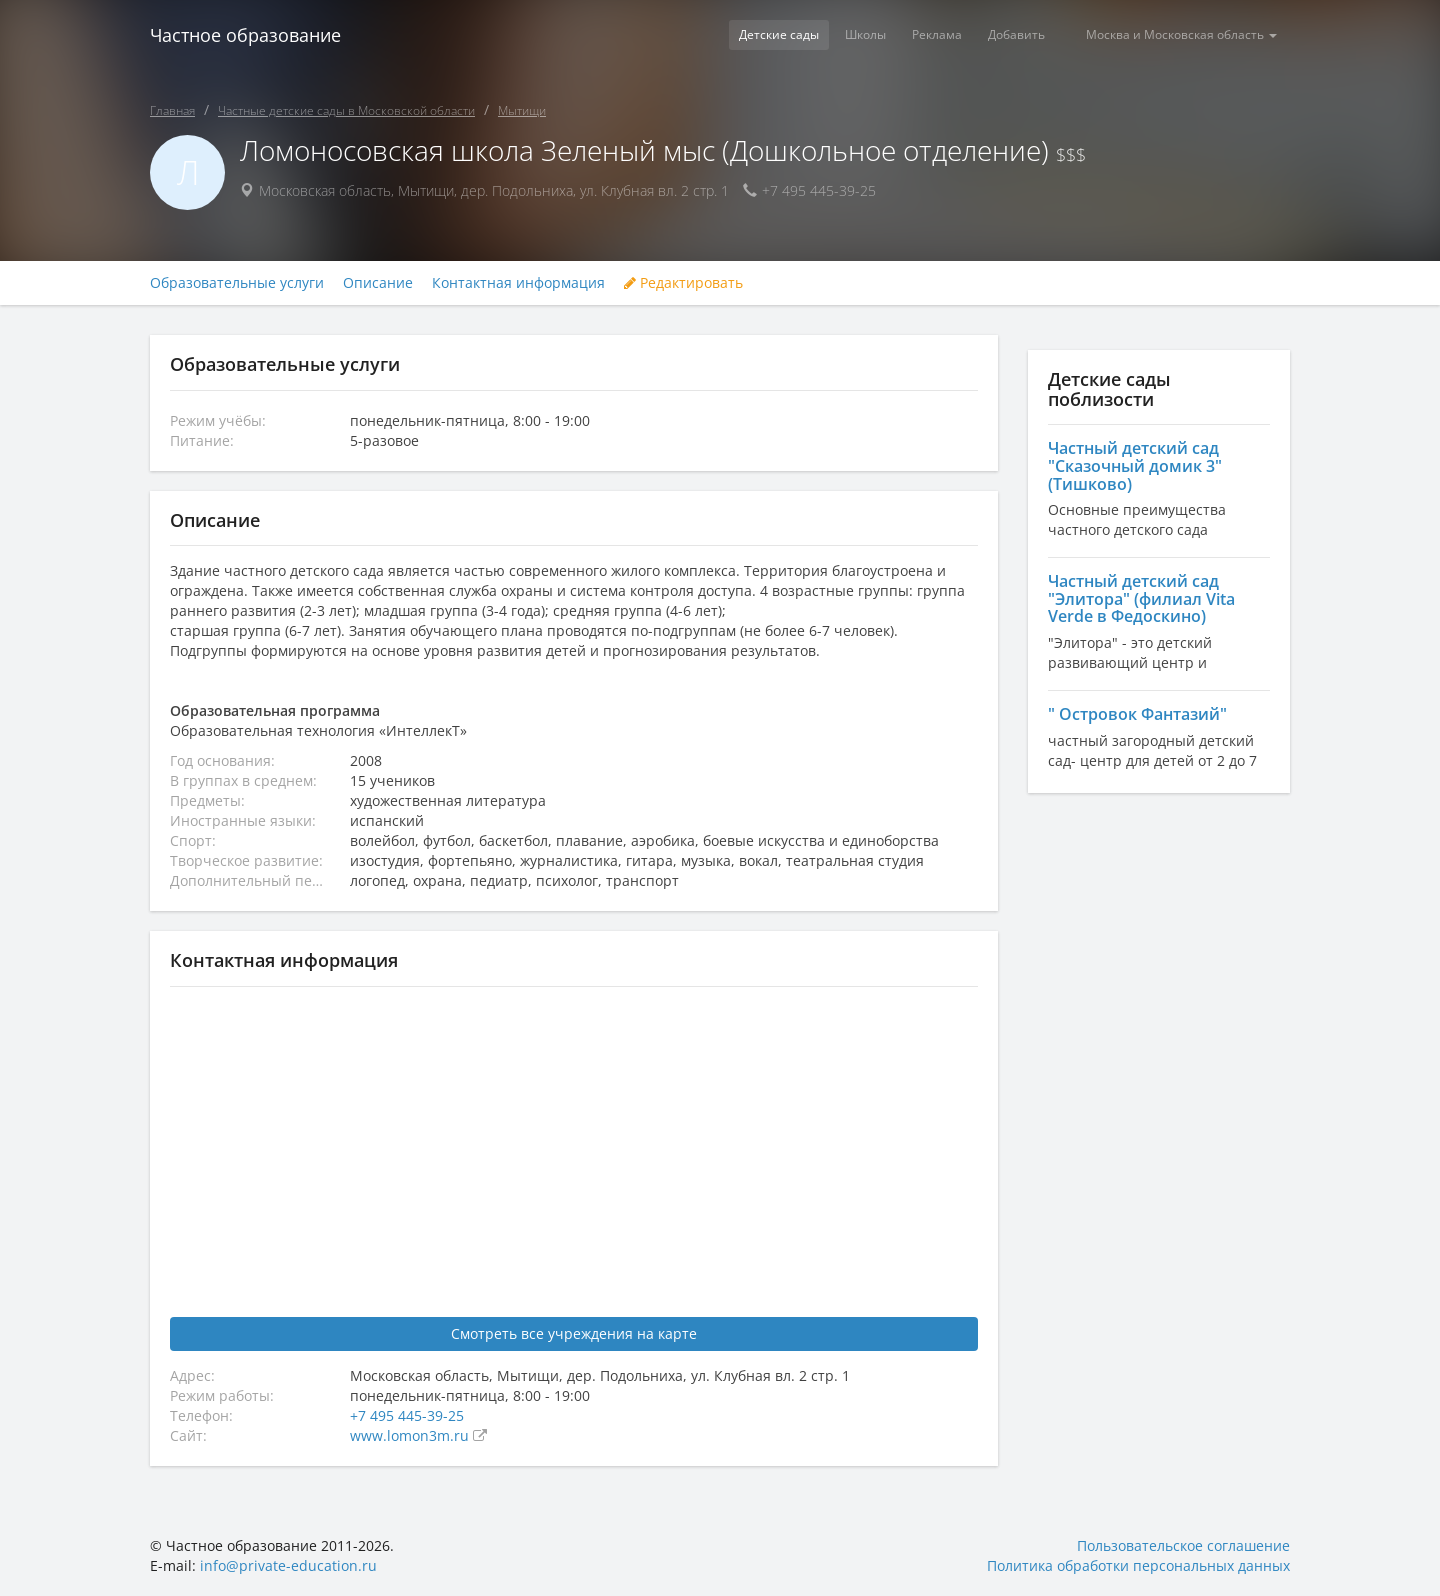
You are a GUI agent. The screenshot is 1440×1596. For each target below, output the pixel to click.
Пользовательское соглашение (1183, 1545)
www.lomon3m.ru (411, 1435)
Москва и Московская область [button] (1181, 34)
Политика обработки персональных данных (1138, 1565)
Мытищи (522, 110)
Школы (865, 34)
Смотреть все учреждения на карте (574, 1333)
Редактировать (683, 283)
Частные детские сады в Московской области (346, 110)
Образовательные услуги (237, 283)
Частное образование (245, 35)
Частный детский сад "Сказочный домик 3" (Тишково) (1135, 465)
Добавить (1016, 34)
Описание (378, 283)
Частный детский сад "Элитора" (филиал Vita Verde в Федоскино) (1141, 598)
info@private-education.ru (288, 1565)
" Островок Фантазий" (1137, 714)
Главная (172, 110)
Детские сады (779, 34)
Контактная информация (518, 283)
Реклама (937, 34)
